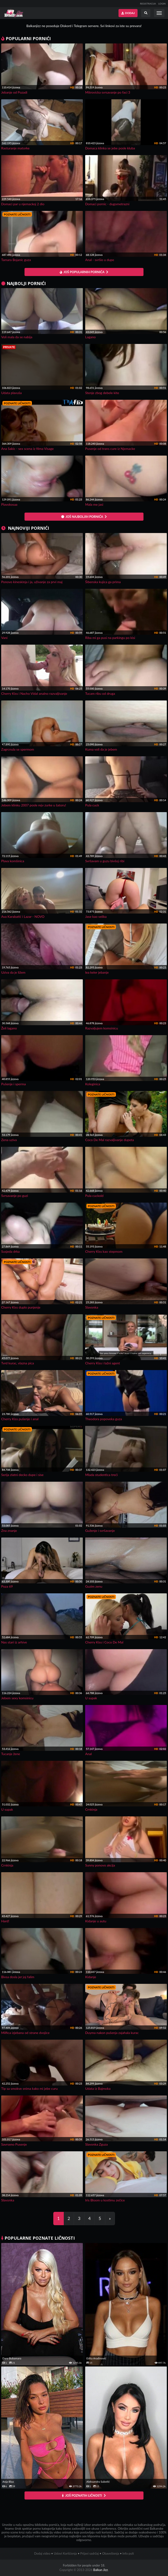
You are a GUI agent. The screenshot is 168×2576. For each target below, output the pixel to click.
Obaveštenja (110, 2553)
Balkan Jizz (100, 2570)
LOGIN (162, 3)
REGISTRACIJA (148, 3)
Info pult (128, 2553)
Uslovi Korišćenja (65, 2553)
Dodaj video (42, 2553)
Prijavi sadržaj (89, 2553)
